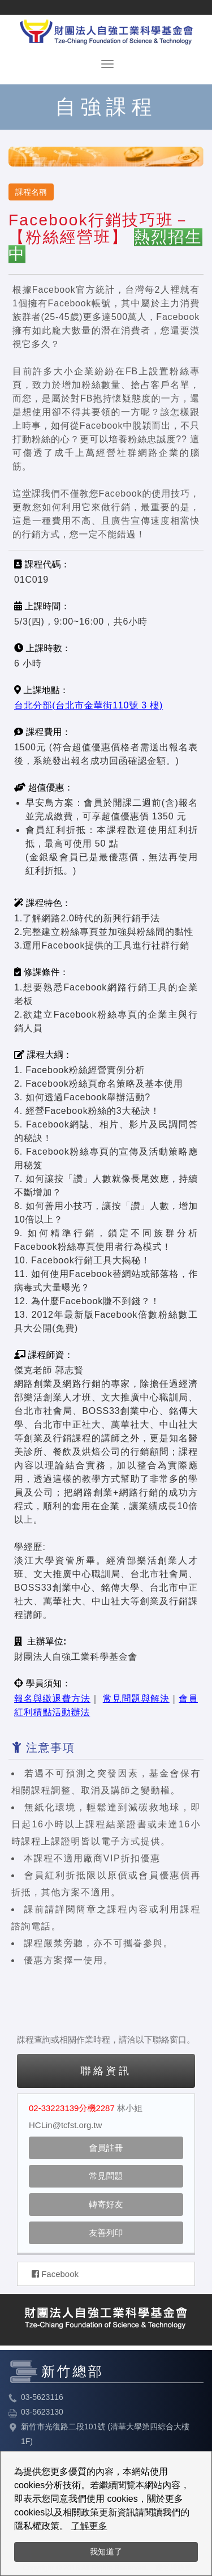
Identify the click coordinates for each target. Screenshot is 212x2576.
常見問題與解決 (136, 1698)
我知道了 (106, 2551)
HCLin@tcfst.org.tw (65, 2125)
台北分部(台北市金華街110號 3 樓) (88, 705)
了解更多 (89, 2526)
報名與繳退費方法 (52, 1698)
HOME (106, 29)
